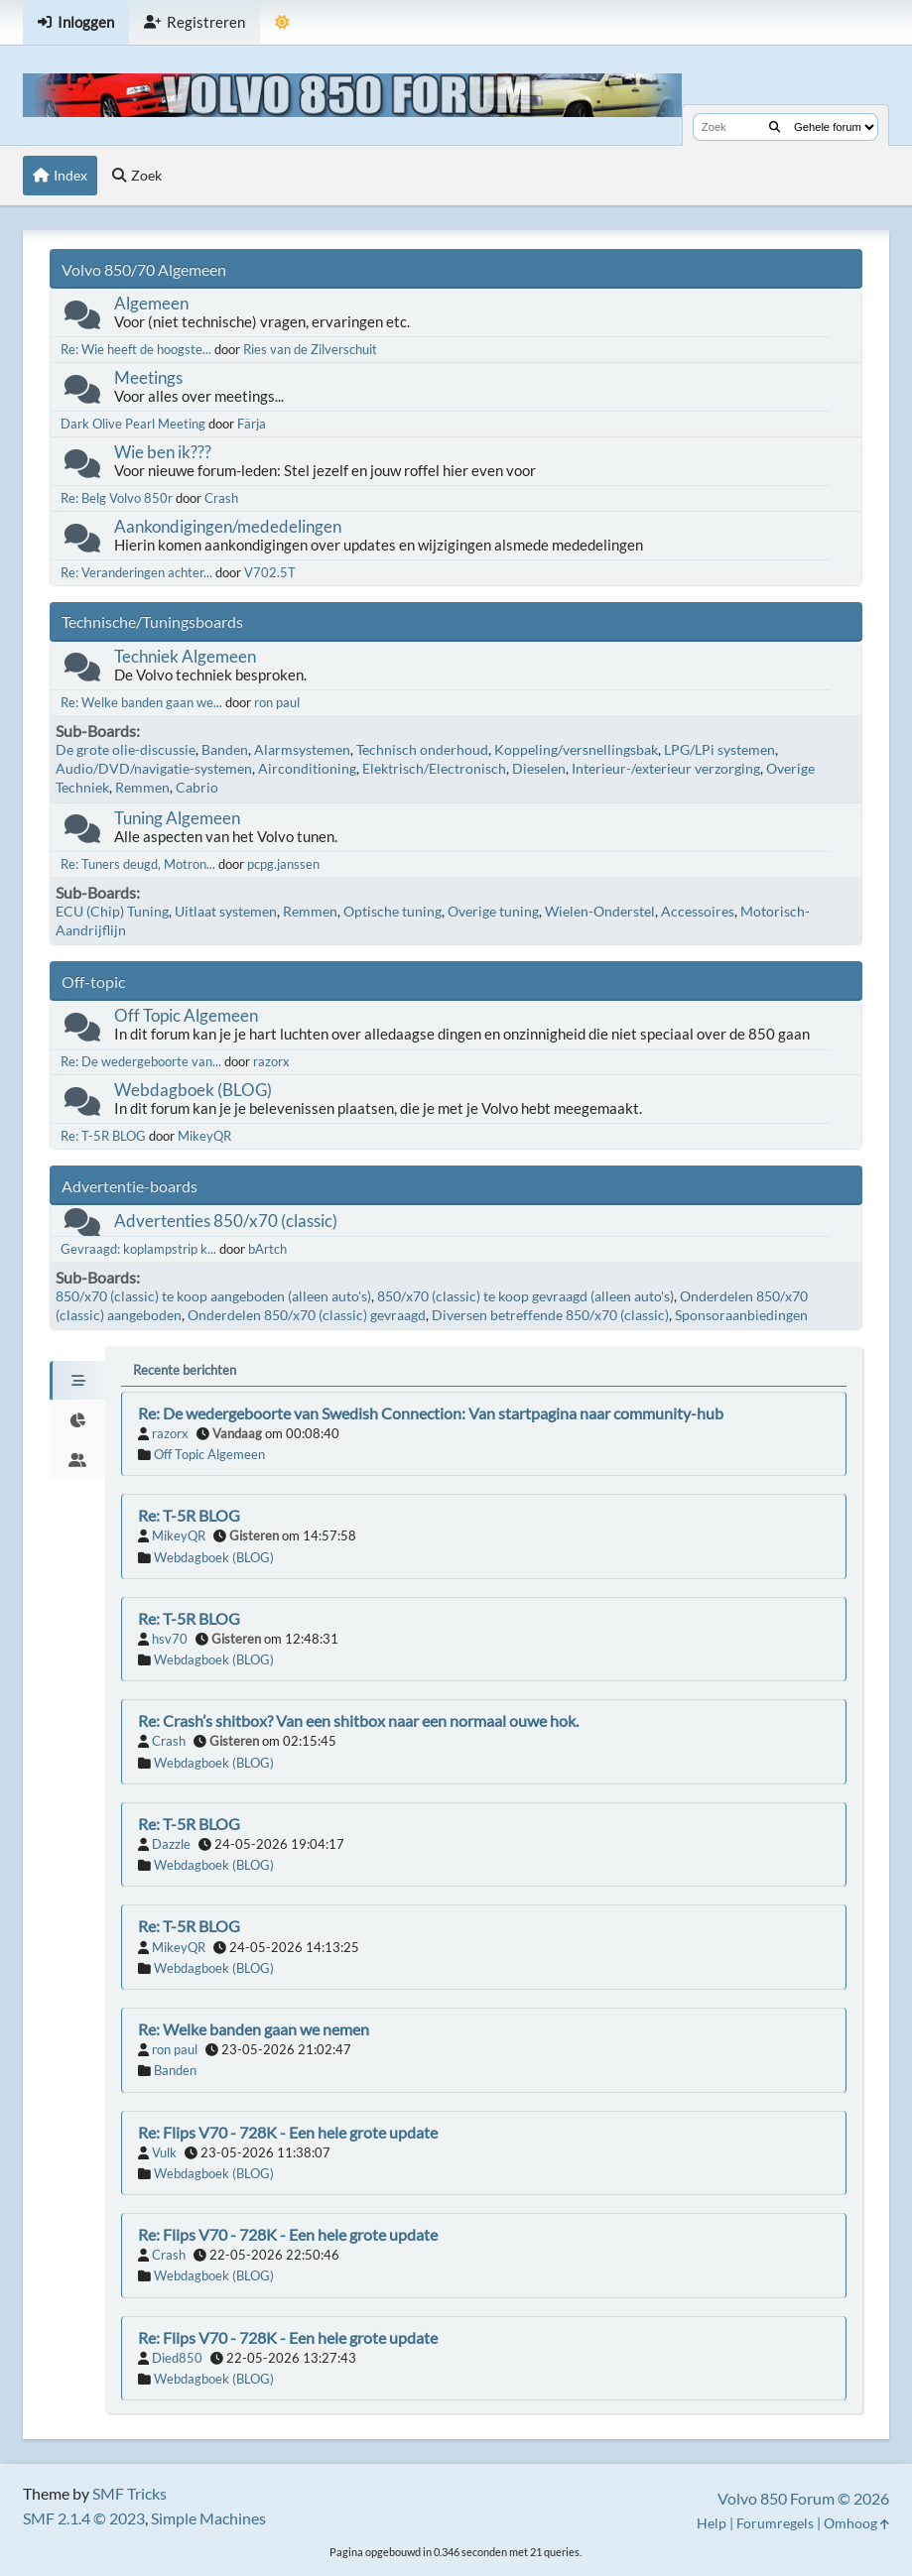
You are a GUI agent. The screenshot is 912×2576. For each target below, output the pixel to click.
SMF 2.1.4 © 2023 (84, 2518)
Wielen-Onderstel (600, 911)
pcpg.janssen (283, 864)
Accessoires (697, 911)
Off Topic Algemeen (186, 1015)
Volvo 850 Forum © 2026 (803, 2498)
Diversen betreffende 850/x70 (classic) (550, 1314)
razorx (271, 1061)
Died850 (177, 2358)
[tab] (77, 1381)
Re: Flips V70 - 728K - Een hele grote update (288, 2132)
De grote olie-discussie (125, 749)
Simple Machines (208, 2518)
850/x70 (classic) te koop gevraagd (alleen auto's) (525, 1296)
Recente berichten (184, 1370)
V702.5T (270, 572)
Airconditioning (307, 768)
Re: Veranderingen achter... (136, 572)
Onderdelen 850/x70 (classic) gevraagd (307, 1314)
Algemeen (151, 303)
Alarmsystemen (302, 749)
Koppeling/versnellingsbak (576, 749)
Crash (221, 498)
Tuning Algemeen (177, 817)
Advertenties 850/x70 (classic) (225, 1220)
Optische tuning (392, 911)
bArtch (267, 1249)
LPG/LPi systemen (719, 749)
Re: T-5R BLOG (103, 1136)
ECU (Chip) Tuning (112, 911)
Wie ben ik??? (162, 451)
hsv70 (170, 1639)
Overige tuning (493, 911)
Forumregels (775, 2523)
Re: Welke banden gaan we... (141, 702)
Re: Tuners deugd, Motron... (138, 864)
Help (711, 2523)
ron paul (277, 702)
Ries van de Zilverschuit (310, 349)
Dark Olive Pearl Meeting (133, 423)
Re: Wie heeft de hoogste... (136, 349)
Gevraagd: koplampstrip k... (138, 1249)
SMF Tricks (129, 2493)
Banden (224, 749)
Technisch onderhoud (422, 749)
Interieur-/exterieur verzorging (666, 768)
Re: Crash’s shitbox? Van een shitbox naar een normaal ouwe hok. (358, 1720)
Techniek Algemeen (185, 656)
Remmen (142, 787)
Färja (251, 423)
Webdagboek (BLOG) (193, 1089)
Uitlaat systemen (226, 911)
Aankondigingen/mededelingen (227, 526)
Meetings (148, 377)
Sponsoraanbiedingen (741, 1314)
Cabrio (197, 787)
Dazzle (171, 1844)
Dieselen (539, 768)
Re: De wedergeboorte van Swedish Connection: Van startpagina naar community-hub (430, 1413)
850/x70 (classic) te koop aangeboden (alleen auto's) (213, 1296)
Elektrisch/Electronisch (434, 768)
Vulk (164, 2152)
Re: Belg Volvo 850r (117, 498)
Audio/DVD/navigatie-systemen (154, 768)
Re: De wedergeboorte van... (141, 1061)
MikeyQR (204, 1136)
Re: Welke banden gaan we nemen (253, 2029)
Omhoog (856, 2523)
